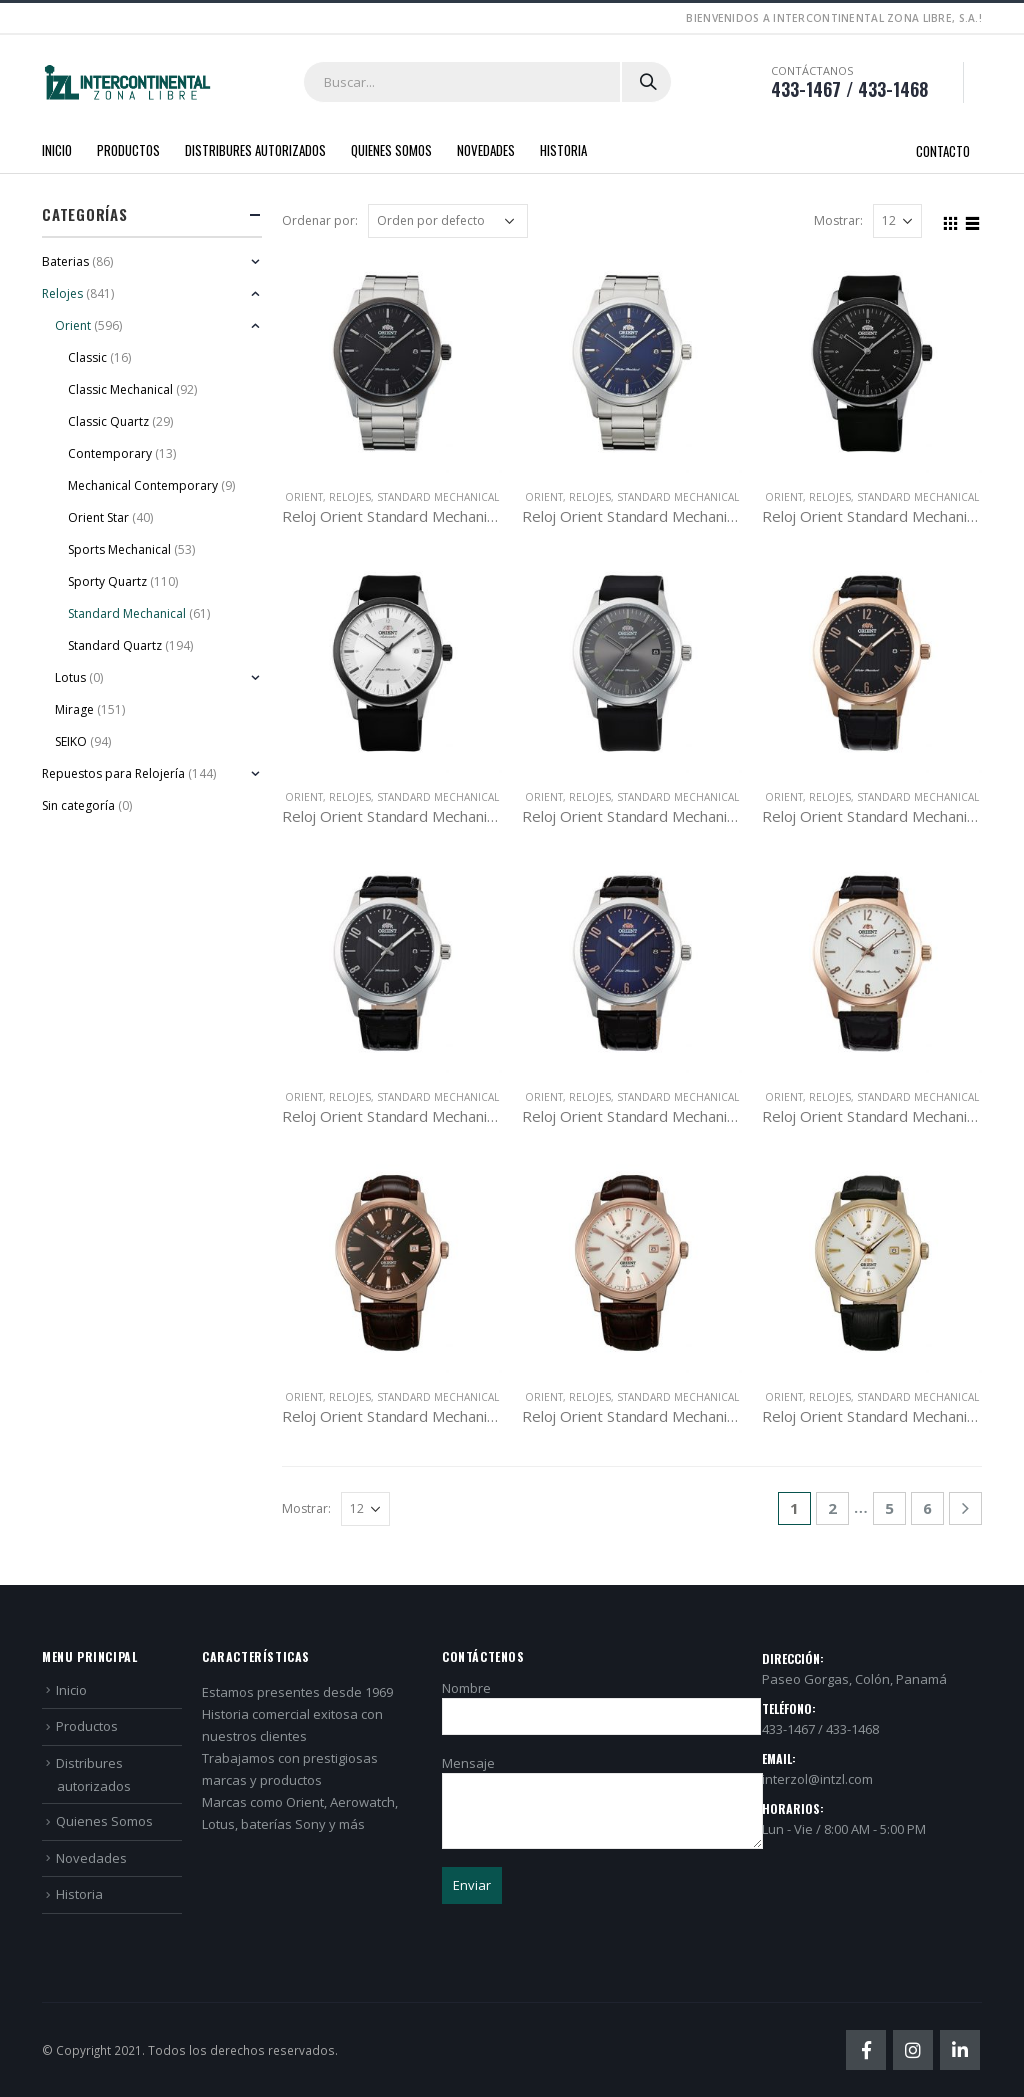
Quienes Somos (391, 150)
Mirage (74, 709)
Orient (304, 497)
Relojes (350, 497)
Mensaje (602, 1786)
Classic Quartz (108, 421)
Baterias (65, 261)
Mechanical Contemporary (143, 485)
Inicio (57, 150)
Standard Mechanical (438, 497)
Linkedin (960, 2050)
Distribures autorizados (255, 150)
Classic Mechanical (120, 389)
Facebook (866, 2050)
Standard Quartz (115, 645)
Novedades (486, 150)
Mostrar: (838, 220)
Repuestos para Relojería (113, 773)
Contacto (943, 151)
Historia (563, 150)
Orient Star (98, 517)
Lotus (70, 677)
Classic (87, 357)
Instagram (913, 2050)
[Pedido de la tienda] (448, 221)
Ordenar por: (320, 220)
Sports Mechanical (119, 549)
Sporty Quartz (107, 581)
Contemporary (110, 453)
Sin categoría (78, 805)
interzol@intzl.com (817, 1779)
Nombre (601, 1701)
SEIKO (71, 741)
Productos (128, 150)
